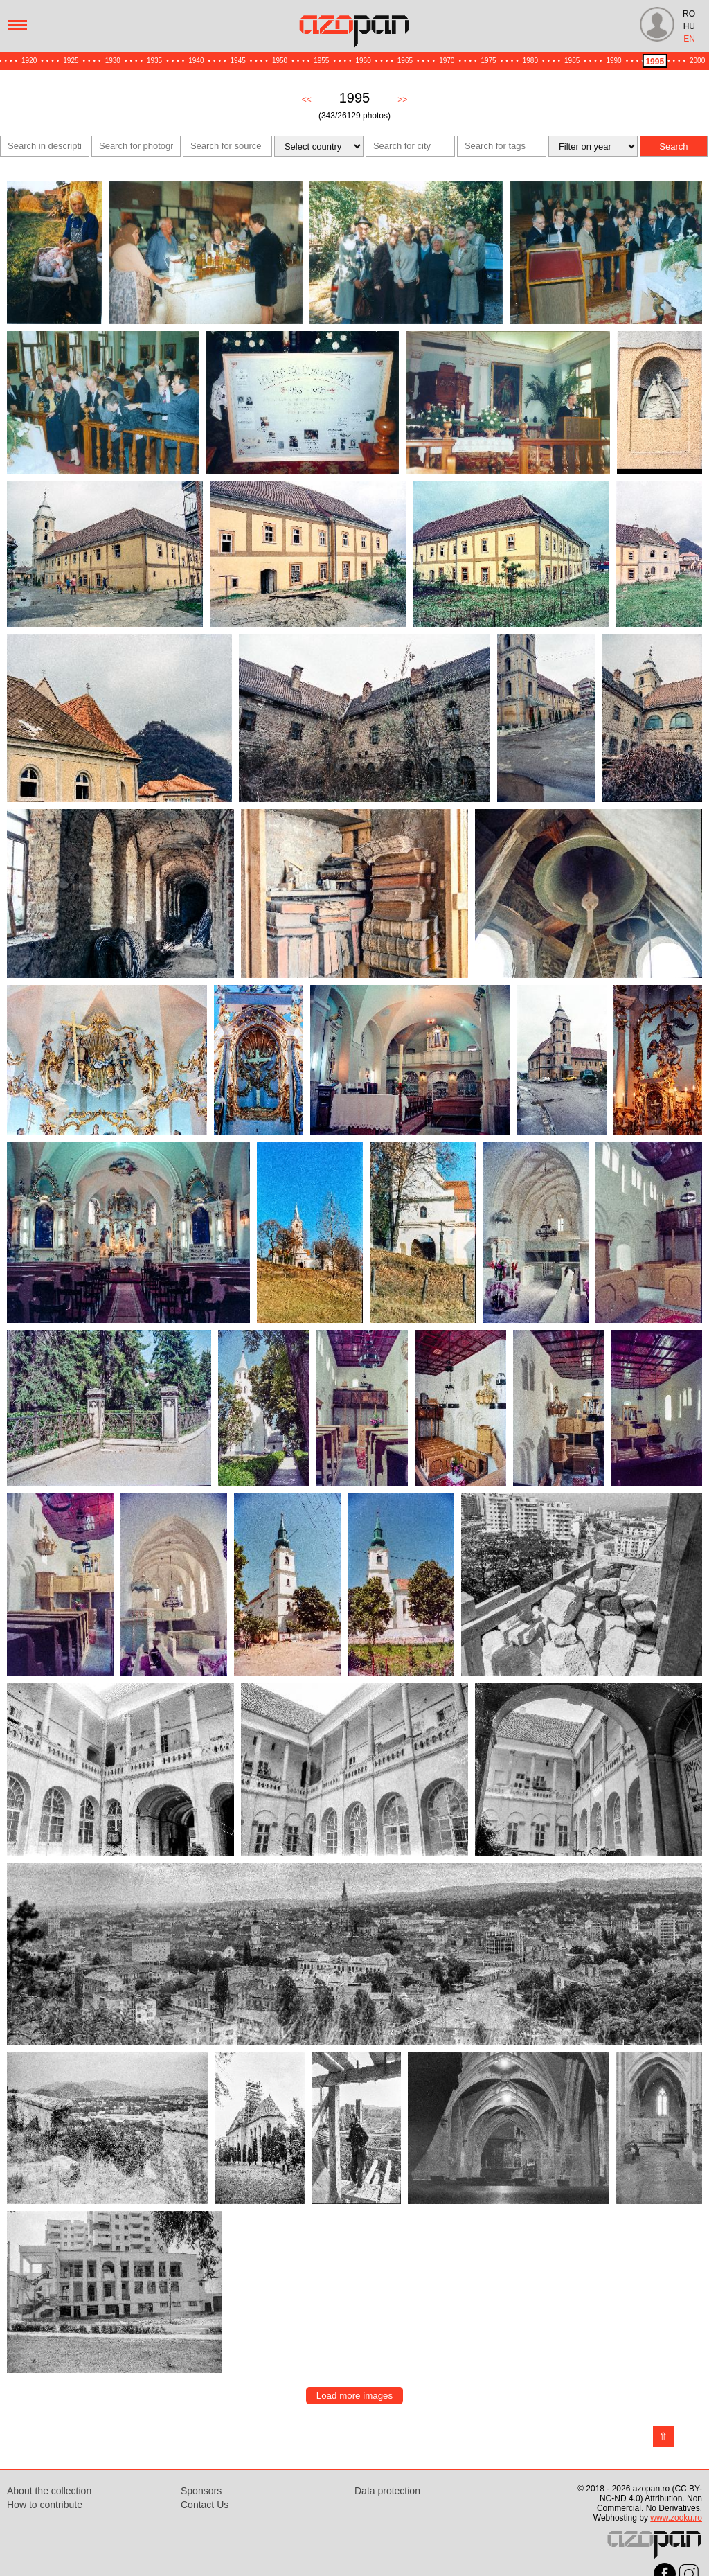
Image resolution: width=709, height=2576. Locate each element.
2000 (697, 60)
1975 (488, 60)
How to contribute (44, 2504)
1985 (572, 60)
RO (689, 14)
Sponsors (201, 2490)
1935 (154, 60)
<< (307, 100)
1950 (279, 60)
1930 (112, 60)
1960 (363, 60)
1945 (238, 60)
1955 (321, 60)
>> (402, 100)
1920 (29, 60)
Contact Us (204, 2504)
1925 (70, 60)
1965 (405, 60)
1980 (530, 60)
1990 (613, 60)
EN (689, 39)
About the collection (49, 2490)
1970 (446, 60)
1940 (196, 60)
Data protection (387, 2490)
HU (689, 26)
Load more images (354, 2395)
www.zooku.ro (676, 2518)
